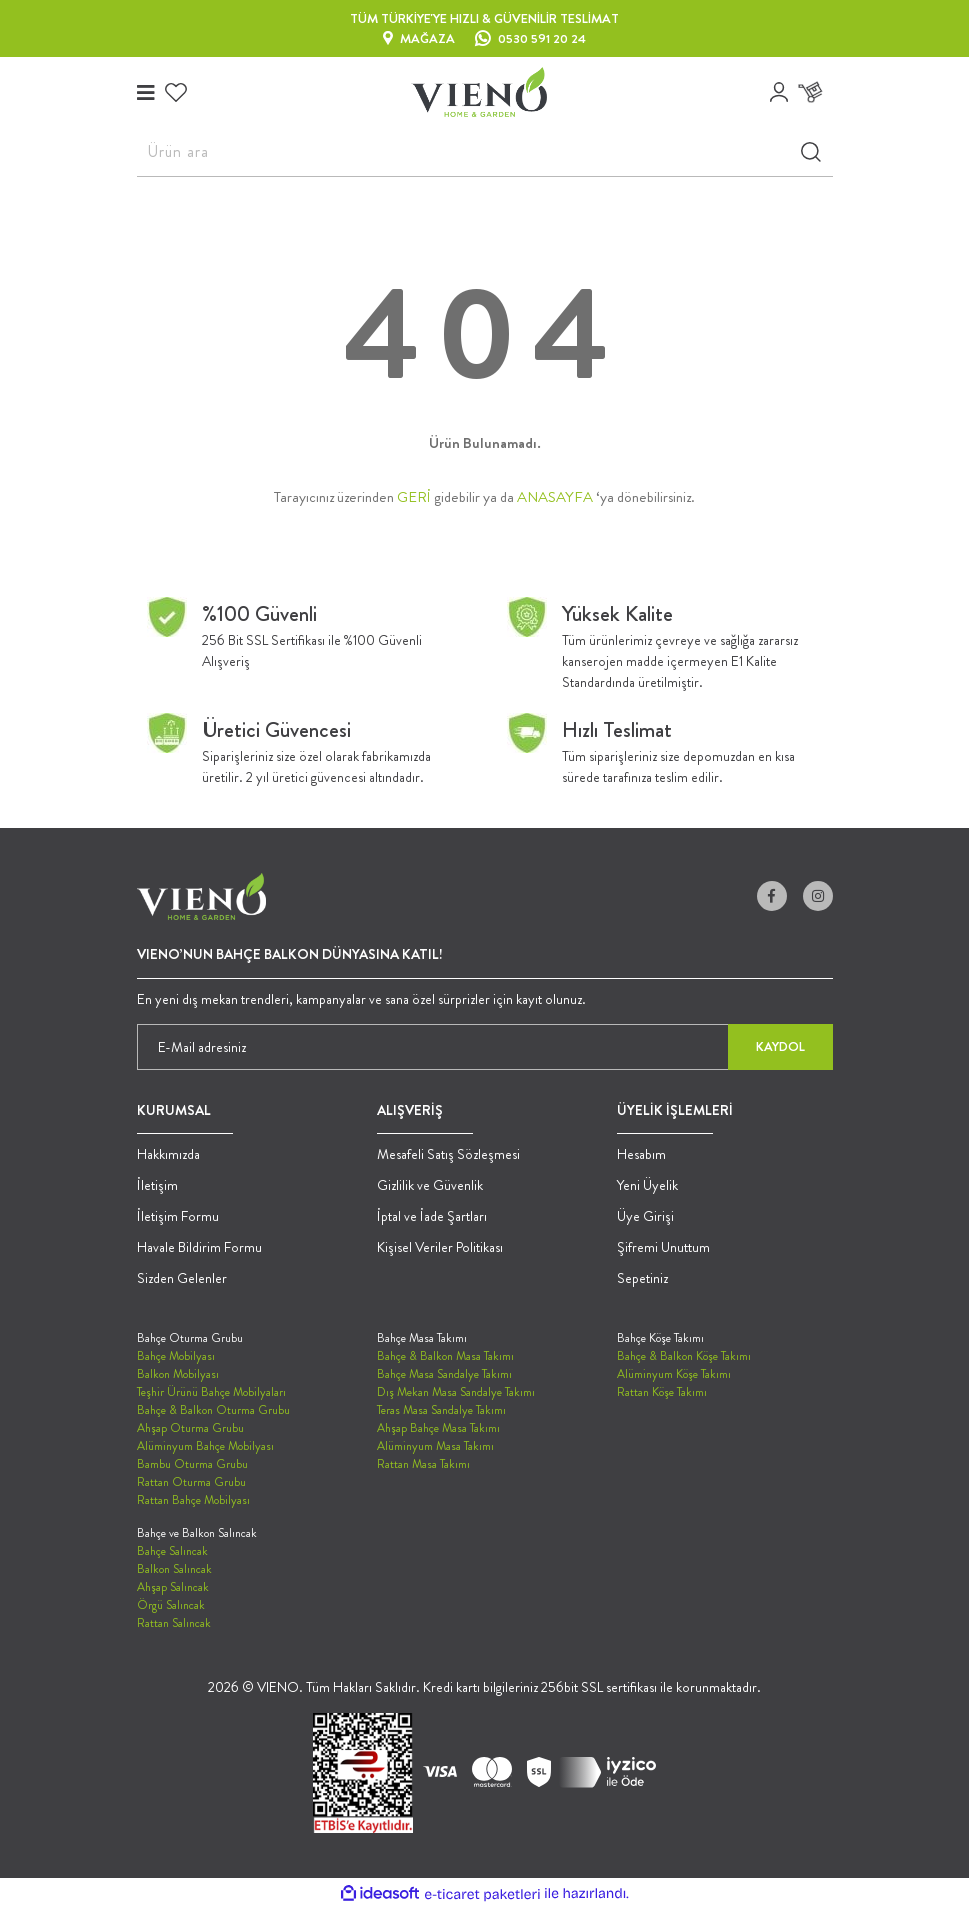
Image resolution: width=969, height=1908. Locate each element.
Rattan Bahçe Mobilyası (193, 1500)
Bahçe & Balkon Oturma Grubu (213, 1410)
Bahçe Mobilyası (176, 1356)
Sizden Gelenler (182, 1278)
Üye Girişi (645, 1216)
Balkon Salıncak (174, 1569)
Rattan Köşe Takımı (662, 1392)
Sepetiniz (642, 1278)
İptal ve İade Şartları (432, 1216)
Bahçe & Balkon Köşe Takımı (684, 1356)
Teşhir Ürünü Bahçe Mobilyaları (211, 1392)
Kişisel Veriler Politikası (440, 1247)
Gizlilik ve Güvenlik (430, 1185)
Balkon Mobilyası (178, 1374)
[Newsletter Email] (485, 1047)
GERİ (414, 497)
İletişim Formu (178, 1216)
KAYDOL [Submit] (780, 1046)
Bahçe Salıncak (172, 1551)
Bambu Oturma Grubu (192, 1464)
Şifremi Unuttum (663, 1247)
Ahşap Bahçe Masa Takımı (438, 1428)
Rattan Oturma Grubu (191, 1482)
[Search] (485, 152)
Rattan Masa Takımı (423, 1464)
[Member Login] (779, 92)
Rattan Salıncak (174, 1623)
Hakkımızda (168, 1154)
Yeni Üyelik (647, 1185)
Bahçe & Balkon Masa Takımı (445, 1356)
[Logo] (479, 92)
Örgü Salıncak (171, 1605)
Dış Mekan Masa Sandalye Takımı (456, 1392)
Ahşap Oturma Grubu (190, 1428)
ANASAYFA (555, 497)
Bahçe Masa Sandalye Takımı (444, 1374)
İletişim (157, 1185)
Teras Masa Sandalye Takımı (441, 1410)
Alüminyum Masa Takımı (435, 1446)
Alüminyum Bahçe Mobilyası (205, 1446)
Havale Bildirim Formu (199, 1247)
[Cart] (815, 92)
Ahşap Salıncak (173, 1587)
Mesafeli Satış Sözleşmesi (448, 1154)
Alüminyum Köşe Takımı (674, 1374)
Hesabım (641, 1154)
